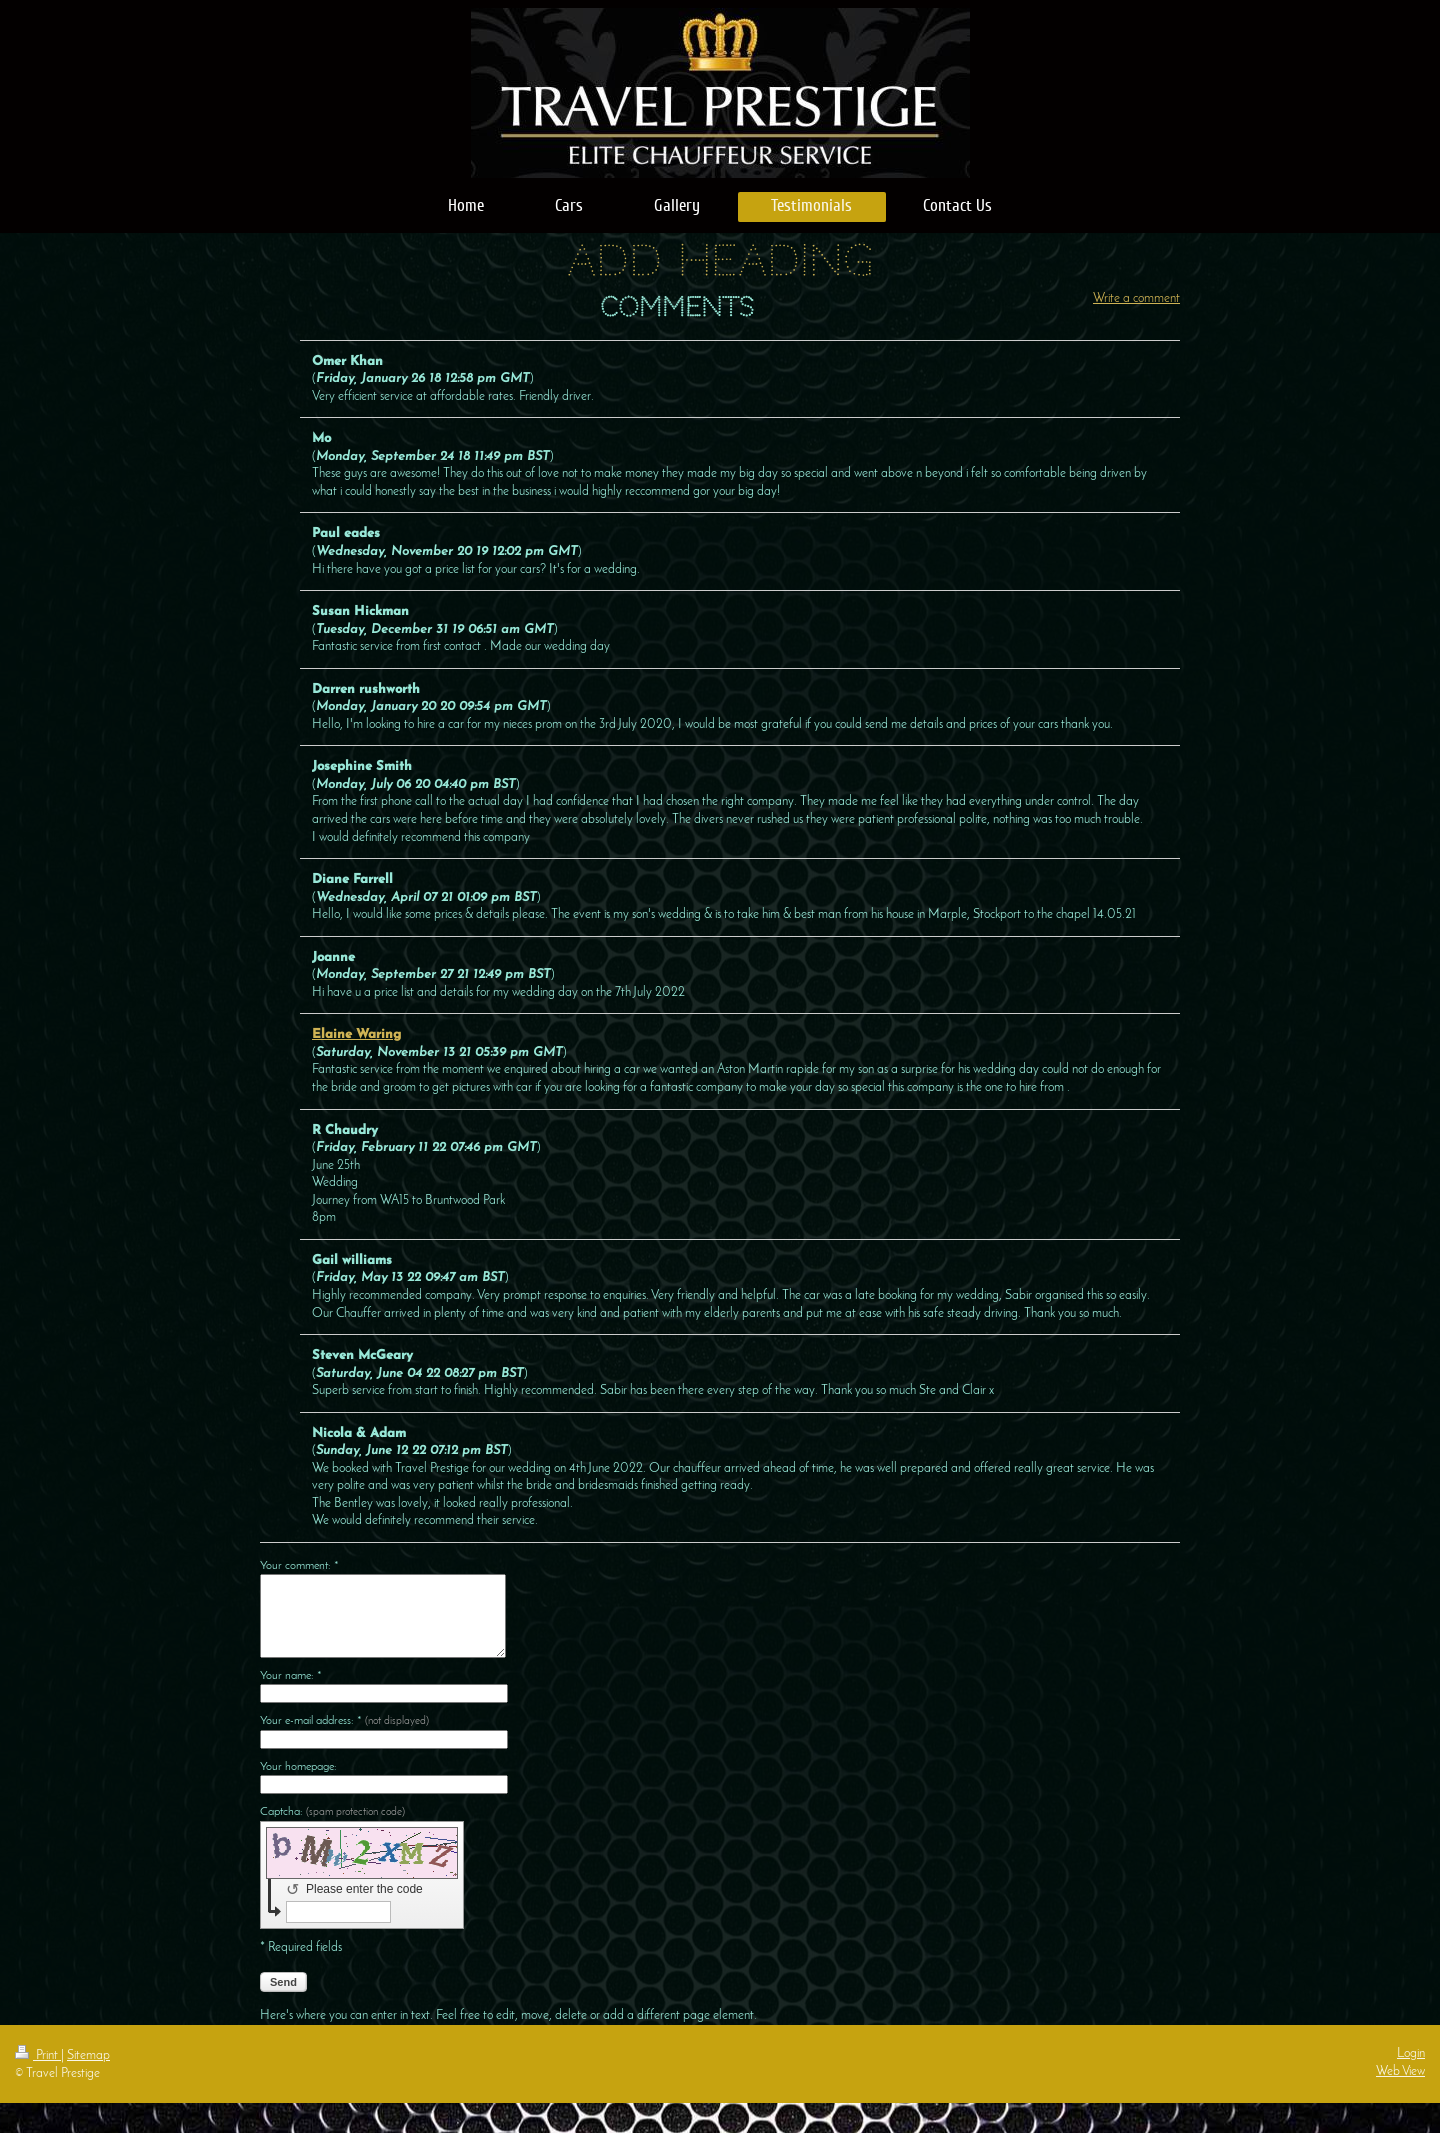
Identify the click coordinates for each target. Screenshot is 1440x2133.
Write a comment (1136, 298)
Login (1411, 2053)
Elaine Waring (356, 1034)
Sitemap (88, 2055)
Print (38, 2055)
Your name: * (291, 1676)
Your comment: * (299, 1566)
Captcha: (332, 1812)
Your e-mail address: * (344, 1721)
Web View (1400, 2071)
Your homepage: (298, 1767)
